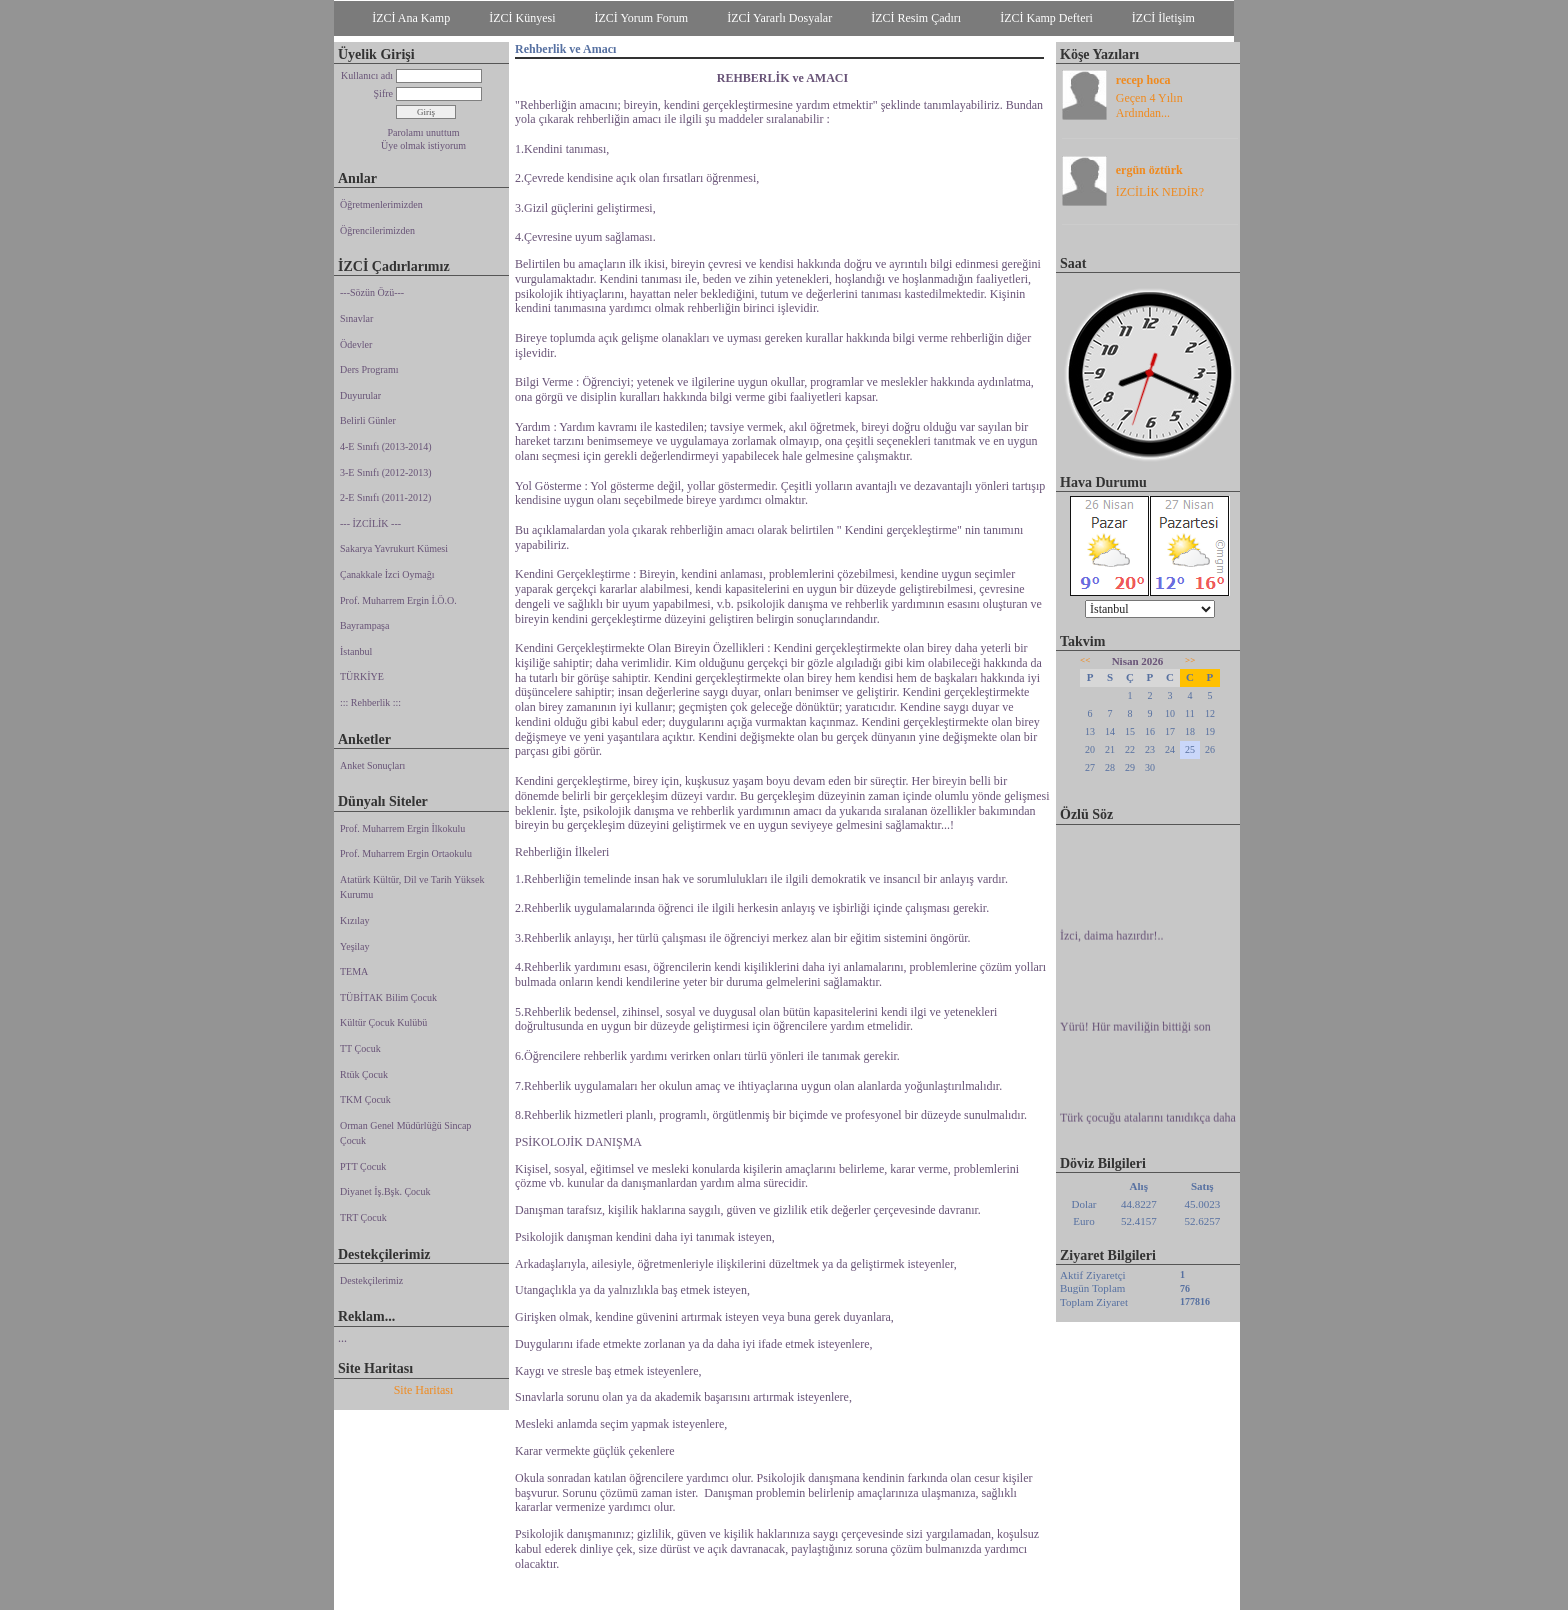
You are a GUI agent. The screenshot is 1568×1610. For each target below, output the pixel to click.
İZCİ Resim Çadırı (916, 18)
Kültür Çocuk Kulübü (383, 1022)
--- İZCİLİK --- (370, 523)
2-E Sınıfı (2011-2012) (385, 497)
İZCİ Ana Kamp (411, 18)
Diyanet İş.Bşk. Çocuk (385, 1191)
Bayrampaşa (364, 625)
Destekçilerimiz (371, 1280)
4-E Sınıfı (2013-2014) (386, 446)
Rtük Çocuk (364, 1074)
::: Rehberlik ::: (370, 702)
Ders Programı (369, 369)
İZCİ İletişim (1163, 18)
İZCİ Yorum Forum (642, 18)
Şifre (383, 93)
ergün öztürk (1149, 170)
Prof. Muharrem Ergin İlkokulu (402, 828)
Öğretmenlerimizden (381, 204)
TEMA (354, 971)
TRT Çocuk (363, 1217)
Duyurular (360, 395)
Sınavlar (356, 318)
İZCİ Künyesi (522, 18)
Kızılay (354, 920)
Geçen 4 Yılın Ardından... (1149, 105)
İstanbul (356, 651)
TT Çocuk (360, 1048)
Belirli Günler (368, 420)
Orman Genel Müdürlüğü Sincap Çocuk (405, 1133)
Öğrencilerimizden (377, 230)
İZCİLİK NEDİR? (1160, 192)
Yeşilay (355, 946)
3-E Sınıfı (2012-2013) (386, 472)
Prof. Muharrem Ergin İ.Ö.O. (398, 600)
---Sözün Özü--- (372, 292)
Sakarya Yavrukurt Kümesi (394, 548)
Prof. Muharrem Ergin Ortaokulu (406, 853)
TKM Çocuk (365, 1099)
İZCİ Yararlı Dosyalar (779, 18)
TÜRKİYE (362, 676)
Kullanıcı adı (367, 75)
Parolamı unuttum (424, 132)
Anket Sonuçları (372, 765)
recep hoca (1143, 80)
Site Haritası (424, 1390)
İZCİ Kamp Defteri (1046, 18)
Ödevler (356, 344)
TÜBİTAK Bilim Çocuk (388, 997)
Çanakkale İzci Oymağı (387, 574)
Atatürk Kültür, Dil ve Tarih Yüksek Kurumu (412, 887)
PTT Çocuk (363, 1166)
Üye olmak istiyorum (423, 145)
